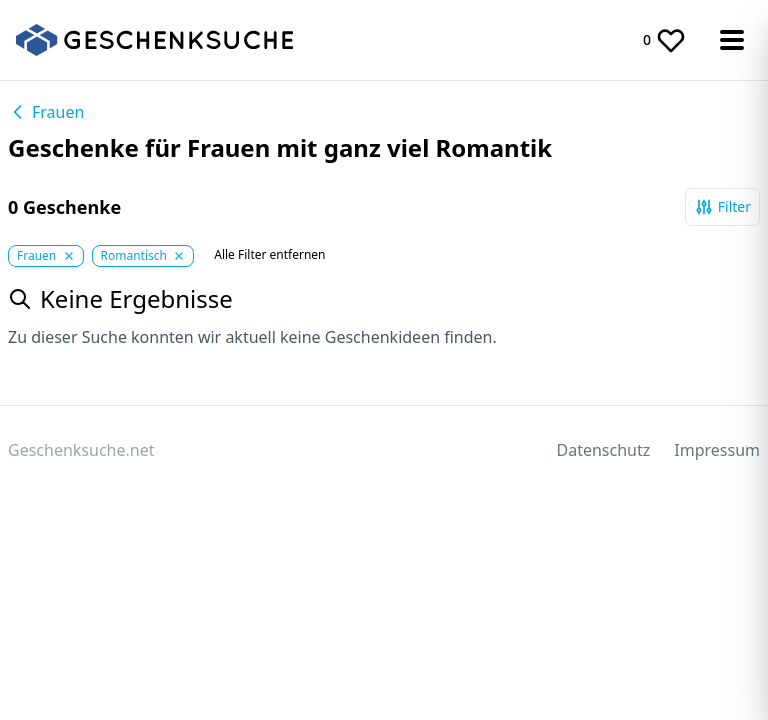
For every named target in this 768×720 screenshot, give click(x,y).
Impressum (717, 450)
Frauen (46, 112)
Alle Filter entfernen (269, 255)
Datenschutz (604, 450)
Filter (722, 207)
